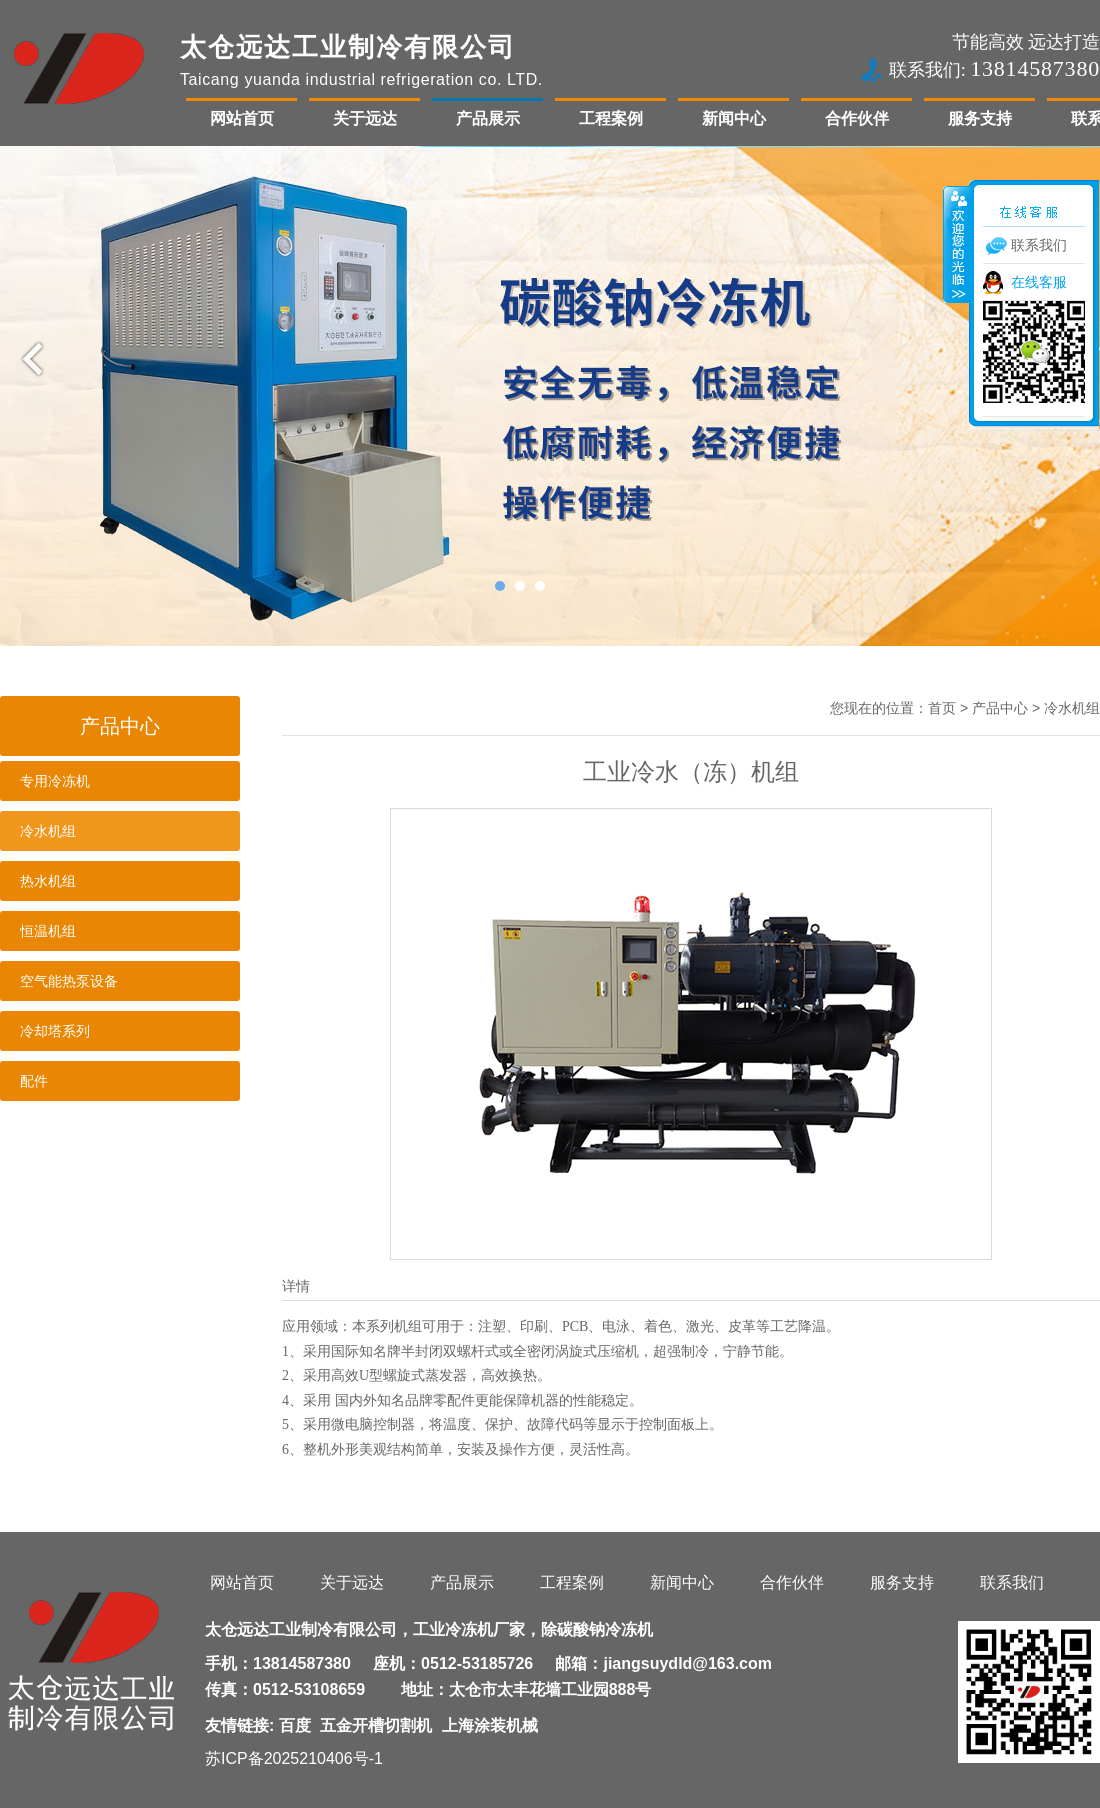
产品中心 (1000, 708)
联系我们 (1012, 1582)
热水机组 (48, 881)
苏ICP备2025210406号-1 (294, 1758)
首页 (942, 708)
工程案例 (611, 118)
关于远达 (365, 118)
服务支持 (980, 118)
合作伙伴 (857, 118)
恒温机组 (48, 931)
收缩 (957, 244)
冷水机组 (48, 831)
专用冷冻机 (55, 781)
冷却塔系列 (55, 1031)
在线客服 (1039, 282)
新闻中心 (734, 118)
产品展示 (488, 118)
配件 (34, 1081)
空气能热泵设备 (69, 981)
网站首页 (242, 118)
